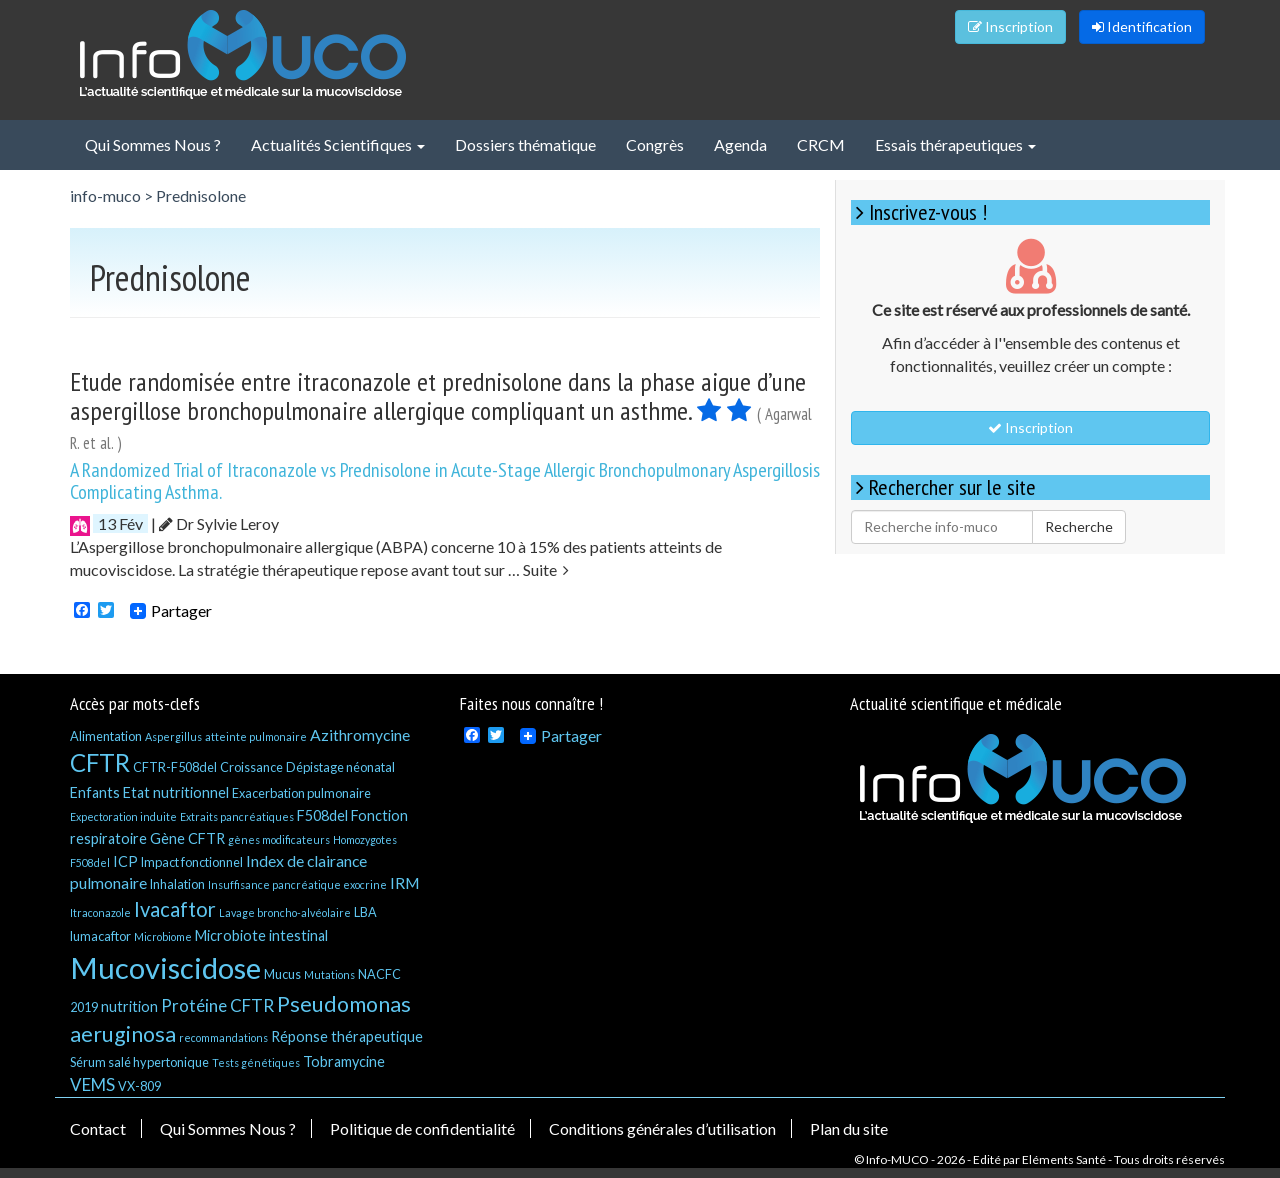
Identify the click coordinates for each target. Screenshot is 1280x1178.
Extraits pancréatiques (237, 816)
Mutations (329, 974)
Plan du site (849, 1128)
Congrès (655, 144)
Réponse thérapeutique (347, 1036)
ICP (125, 861)
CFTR (100, 762)
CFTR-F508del (175, 767)
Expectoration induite (123, 816)
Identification (1142, 26)
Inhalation (177, 884)
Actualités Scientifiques (338, 144)
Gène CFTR (187, 838)
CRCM (821, 144)
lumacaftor (100, 936)
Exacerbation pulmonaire (301, 793)
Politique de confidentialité (422, 1128)
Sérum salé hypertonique (139, 1062)
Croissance (251, 767)
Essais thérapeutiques (955, 144)
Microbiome (163, 936)
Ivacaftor (175, 909)
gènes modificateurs (279, 839)
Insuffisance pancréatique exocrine (297, 884)
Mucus (282, 974)
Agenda (740, 144)
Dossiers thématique (525, 144)
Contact (98, 1128)
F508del (322, 815)
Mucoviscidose (165, 967)
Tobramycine (344, 1061)
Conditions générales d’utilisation (662, 1128)
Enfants (95, 792)
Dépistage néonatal (340, 767)
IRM (405, 882)
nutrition (129, 1006)
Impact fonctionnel (192, 862)
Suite (546, 569)
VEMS (92, 1084)
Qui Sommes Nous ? (153, 144)
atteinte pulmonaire (256, 736)
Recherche (1079, 526)
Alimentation (106, 736)
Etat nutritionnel (176, 792)
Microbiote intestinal (261, 935)
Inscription (1010, 26)
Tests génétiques (256, 1062)
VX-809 (139, 1086)
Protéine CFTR (217, 1005)
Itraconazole (100, 912)
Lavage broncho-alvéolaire (285, 912)
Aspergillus (173, 736)
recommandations (223, 1037)
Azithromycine (360, 734)
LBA (365, 912)
